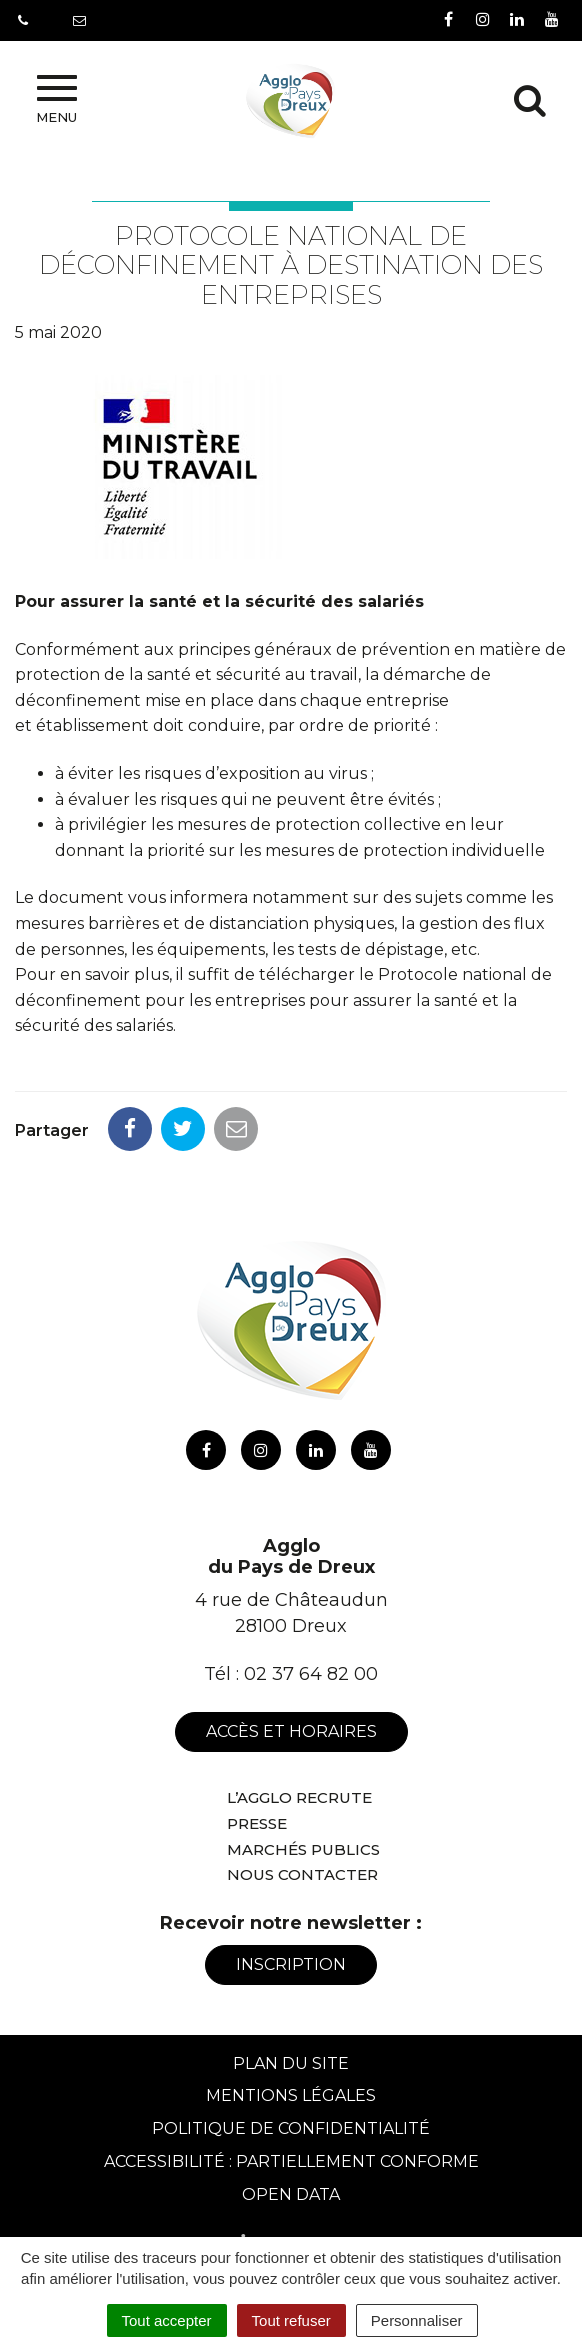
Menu (56, 100)
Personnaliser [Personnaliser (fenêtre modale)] (417, 2320)
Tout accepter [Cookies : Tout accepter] (167, 2320)
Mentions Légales (291, 2095)
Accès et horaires (291, 1731)
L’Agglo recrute (299, 1797)
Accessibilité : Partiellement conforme (291, 2161)
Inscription (291, 1964)
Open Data (291, 2194)
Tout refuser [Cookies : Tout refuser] (291, 2320)
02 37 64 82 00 (311, 1674)
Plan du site (291, 2063)
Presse (257, 1823)
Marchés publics (303, 1849)
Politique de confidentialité (291, 2128)
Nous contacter (302, 1874)
